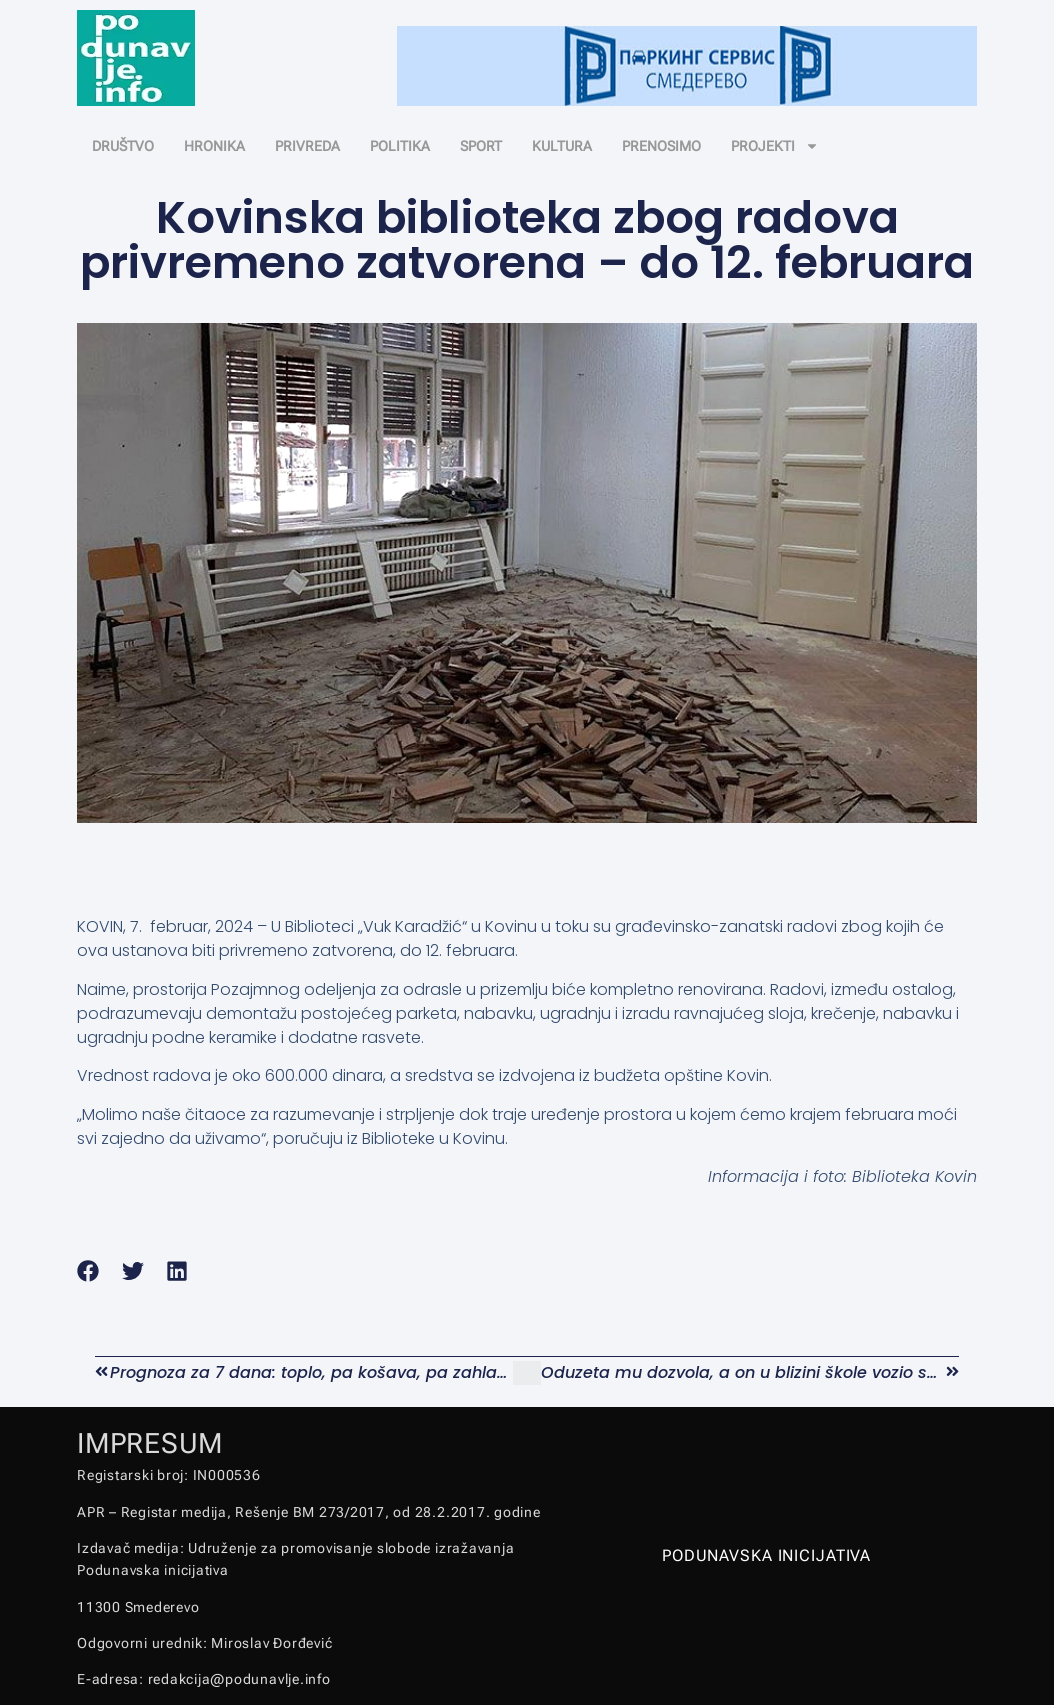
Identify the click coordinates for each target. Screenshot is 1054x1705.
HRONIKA (214, 146)
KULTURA (562, 146)
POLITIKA (400, 146)
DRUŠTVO (123, 146)
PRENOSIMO (661, 146)
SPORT (481, 146)
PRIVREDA (307, 146)
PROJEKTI (775, 146)
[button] (88, 1270)
